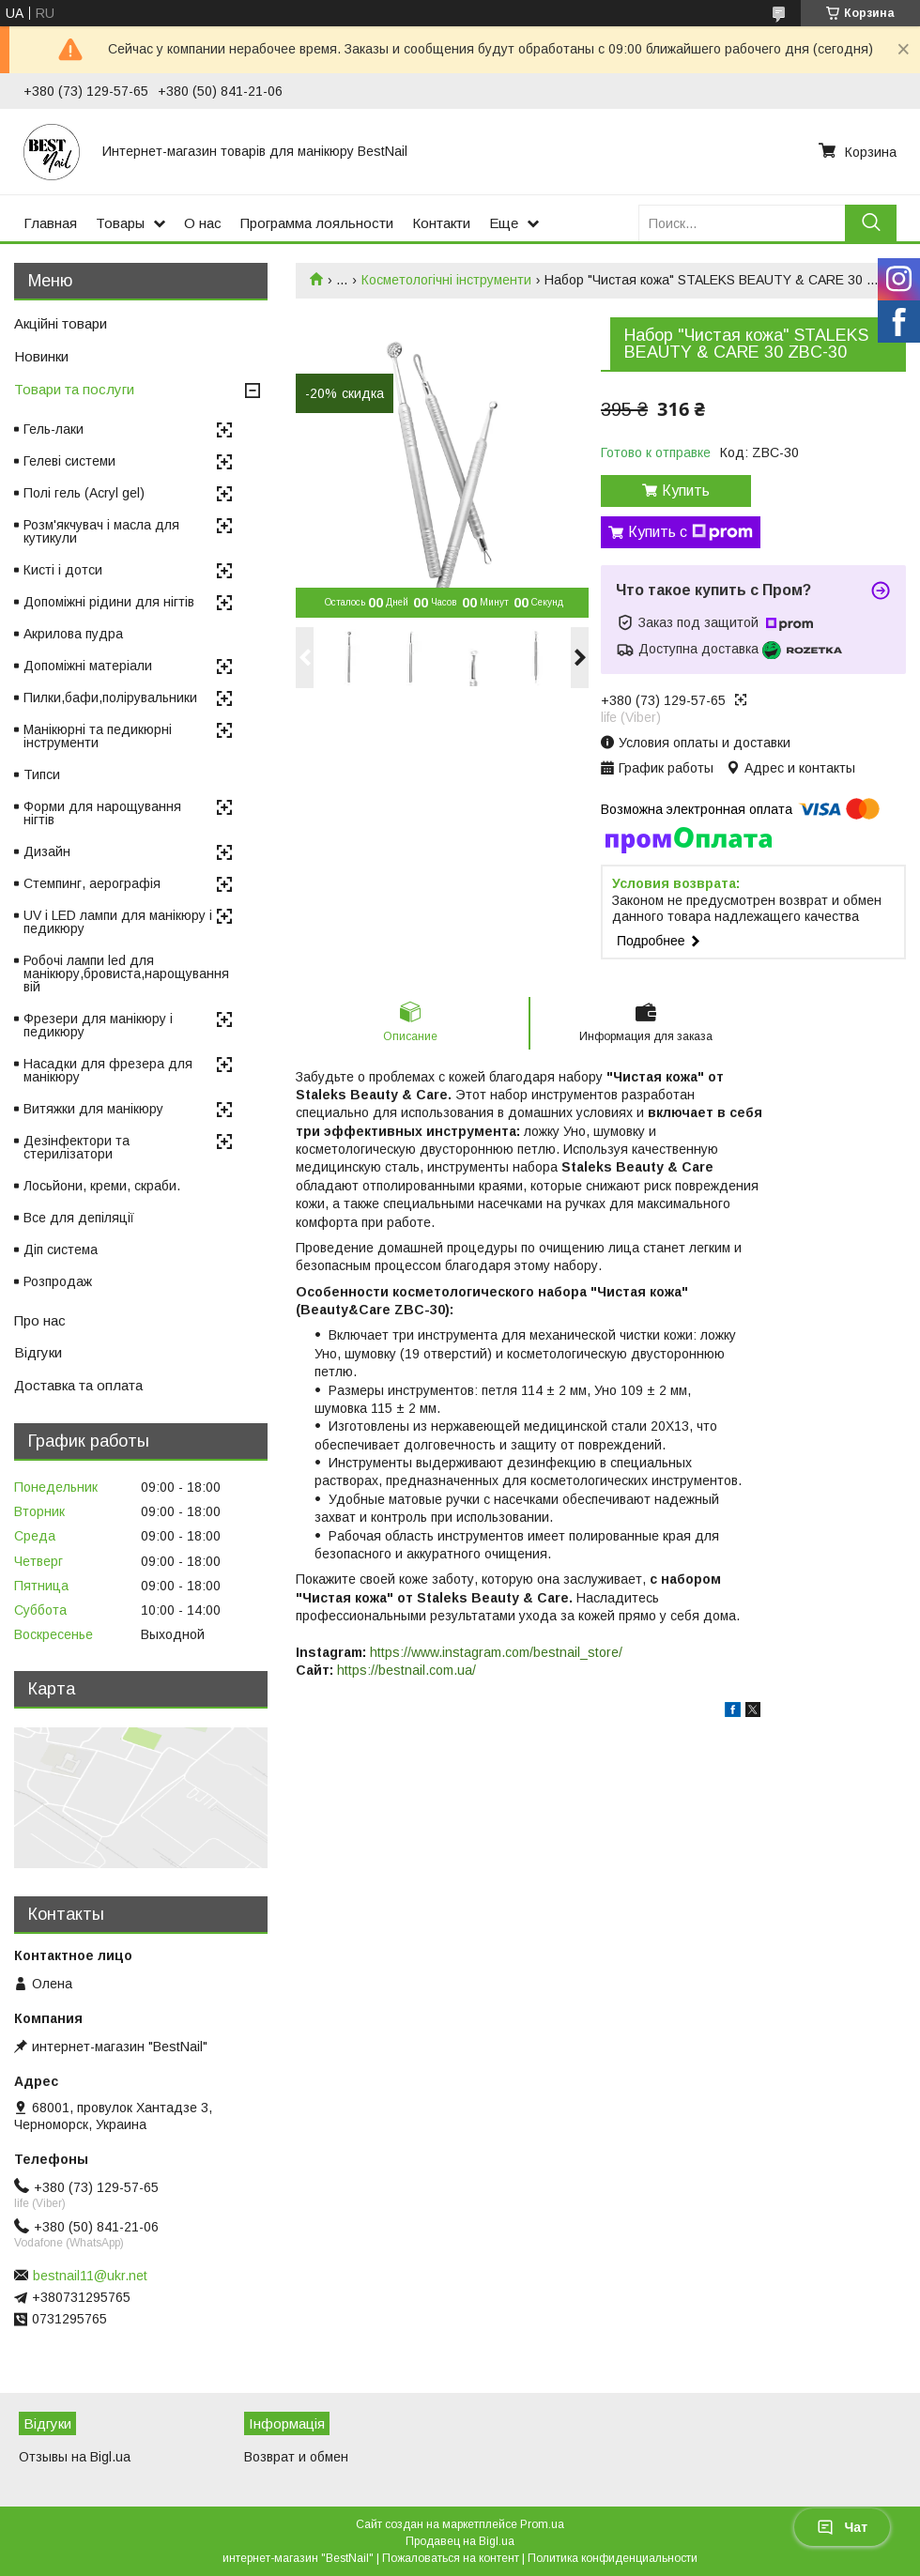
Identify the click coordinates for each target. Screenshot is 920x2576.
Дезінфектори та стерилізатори (76, 1147)
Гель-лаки (53, 429)
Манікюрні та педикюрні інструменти (97, 736)
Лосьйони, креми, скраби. (101, 1185)
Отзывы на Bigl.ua (74, 2456)
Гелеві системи (69, 460)
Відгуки (38, 1352)
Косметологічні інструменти (446, 279)
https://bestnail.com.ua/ (406, 1670)
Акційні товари (60, 323)
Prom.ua (542, 2524)
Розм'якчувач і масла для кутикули (101, 531)
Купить (686, 490)
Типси (41, 774)
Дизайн (46, 851)
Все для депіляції (78, 1217)
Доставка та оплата (78, 1385)
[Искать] (871, 223)
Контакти (441, 223)
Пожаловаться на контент (450, 2558)
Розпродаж (57, 1281)
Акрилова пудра (73, 633)
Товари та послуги (74, 389)
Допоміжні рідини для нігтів (108, 601)
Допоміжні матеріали (87, 665)
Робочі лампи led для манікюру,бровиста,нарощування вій (126, 973)
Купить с (690, 532)
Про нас (40, 1320)
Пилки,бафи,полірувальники (110, 697)
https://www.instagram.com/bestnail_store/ (496, 1652)
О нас (203, 223)
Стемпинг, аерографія (92, 883)
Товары (120, 223)
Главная (50, 223)
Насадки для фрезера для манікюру (107, 1070)
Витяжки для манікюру (93, 1108)
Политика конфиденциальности (613, 2558)
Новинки (41, 356)
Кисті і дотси (62, 569)
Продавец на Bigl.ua (460, 2541)
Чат (842, 2527)
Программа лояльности (316, 223)
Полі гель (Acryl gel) (84, 492)
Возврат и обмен (296, 2456)
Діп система (60, 1249)
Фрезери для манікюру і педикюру (98, 1025)
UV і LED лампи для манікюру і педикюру (117, 922)
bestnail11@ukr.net (90, 2275)
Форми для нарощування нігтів (102, 813)
